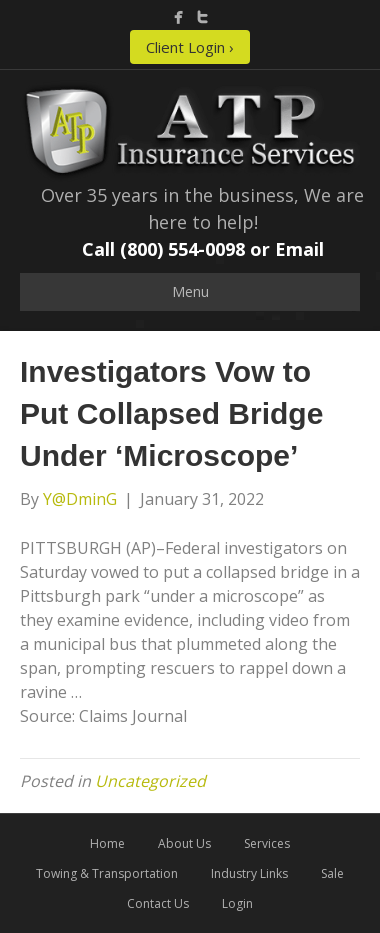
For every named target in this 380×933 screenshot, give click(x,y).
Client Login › (190, 47)
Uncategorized (150, 781)
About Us (184, 843)
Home (107, 843)
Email (299, 249)
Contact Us (158, 903)
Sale (332, 873)
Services (267, 843)
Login (237, 903)
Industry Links (249, 873)
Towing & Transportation (107, 873)
